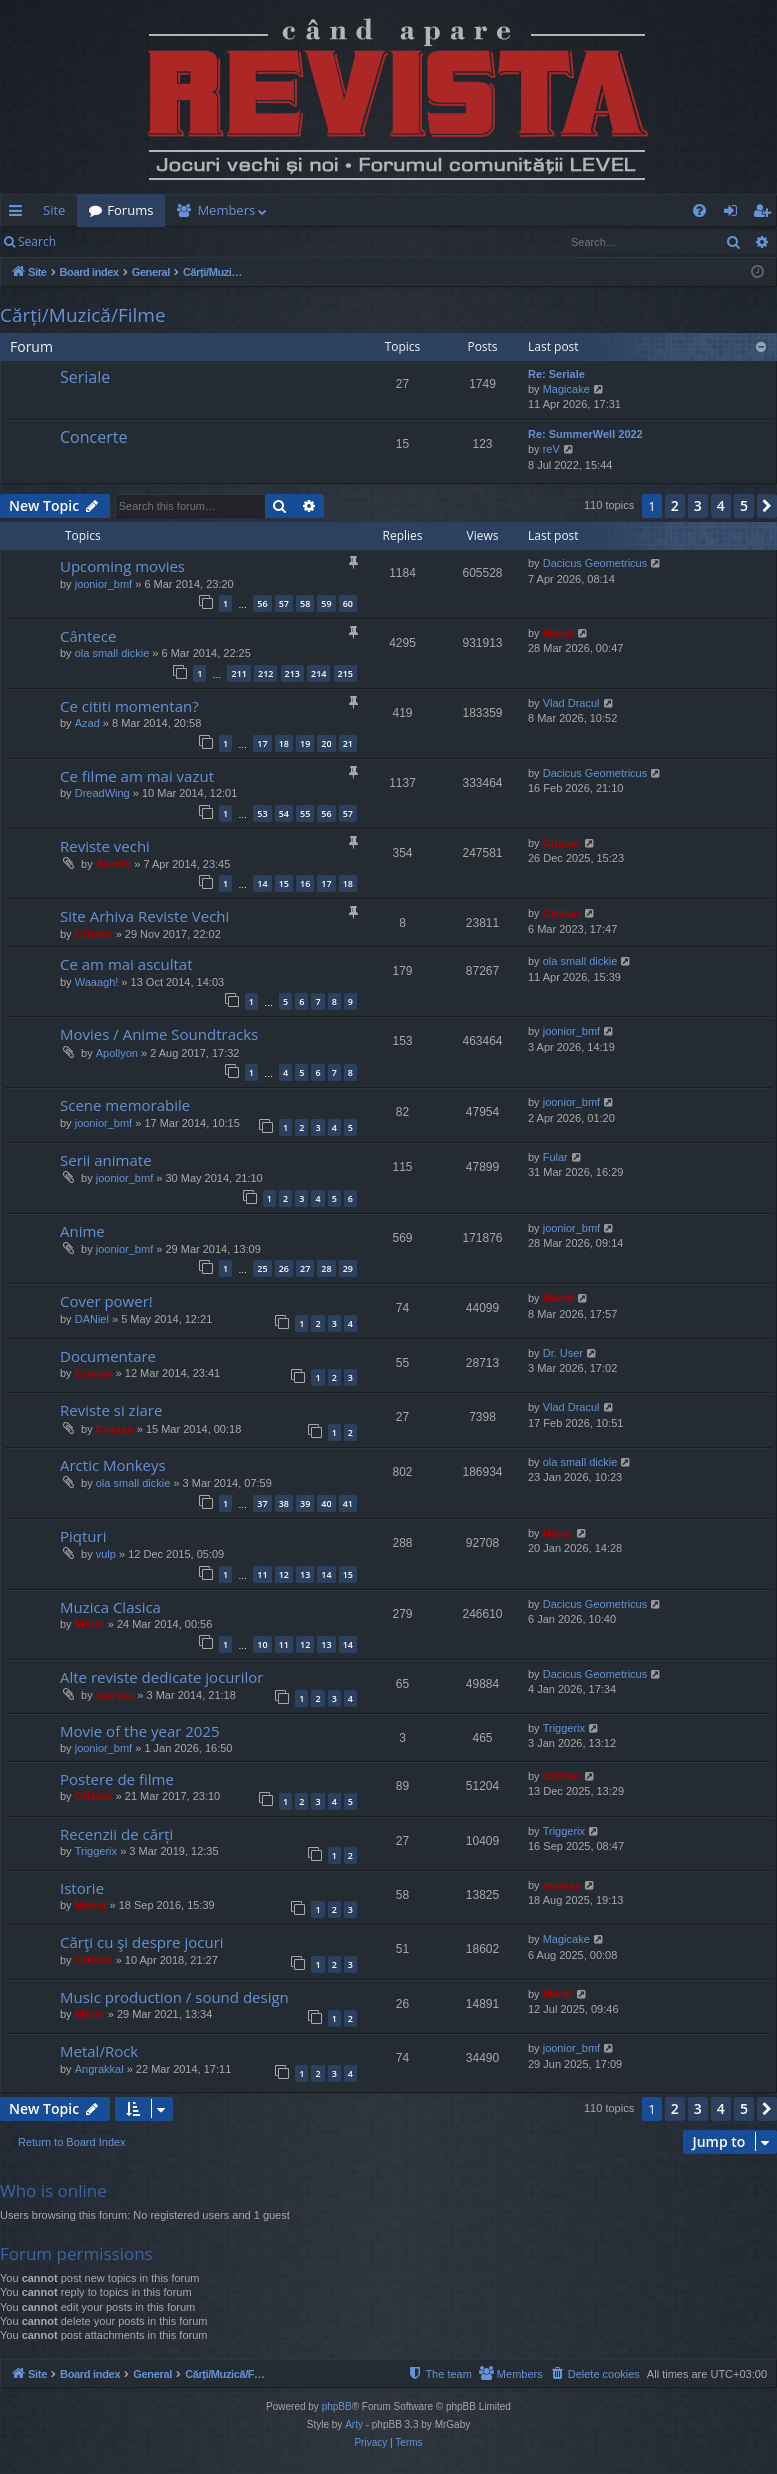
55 (305, 813)
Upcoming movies (122, 566)
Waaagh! (97, 982)
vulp (106, 1554)
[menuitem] (389, 210)
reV (551, 449)
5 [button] (744, 505)
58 (305, 603)
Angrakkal (99, 2069)
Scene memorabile (125, 1105)
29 (348, 1268)
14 (262, 883)
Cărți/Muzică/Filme (83, 315)
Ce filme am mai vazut (137, 776)
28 (326, 1268)
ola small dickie (112, 653)
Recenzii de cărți (116, 1834)
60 (348, 603)
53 (262, 813)
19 (305, 743)
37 (262, 1503)
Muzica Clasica (110, 1607)
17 (262, 743)
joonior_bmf (103, 584)
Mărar (558, 1533)
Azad (87, 723)
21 (348, 743)
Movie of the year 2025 (140, 1731)
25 (262, 1268)
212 (265, 673)
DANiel (92, 1319)
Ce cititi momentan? (129, 706)
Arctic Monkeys (113, 1465)
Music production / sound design (174, 1997)
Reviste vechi (105, 846)
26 (284, 1268)
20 (326, 743)
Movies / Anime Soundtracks (159, 1034)
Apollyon (117, 1053)
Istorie (82, 1888)
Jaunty (113, 864)
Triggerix (564, 1728)
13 (305, 1574)
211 (238, 673)
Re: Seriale (556, 374)
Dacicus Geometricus (595, 563)
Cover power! (106, 1301)
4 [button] (721, 505)
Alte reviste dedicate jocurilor (161, 1677)
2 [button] (675, 505)
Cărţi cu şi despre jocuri (142, 1942)
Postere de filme (117, 1779)
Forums (130, 210)
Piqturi (83, 1536)
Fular (555, 1157)
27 (305, 1268)
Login (100, 241)
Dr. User (563, 1353)
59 (326, 603)
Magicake (566, 389)
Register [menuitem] (766, 214)
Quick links (19, 214)
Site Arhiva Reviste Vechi (144, 916)
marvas (115, 1695)
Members (226, 210)
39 (305, 1503)
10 (262, 1644)
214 (318, 673)
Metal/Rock (99, 2051)
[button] (767, 506)
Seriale (85, 377)
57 (284, 603)
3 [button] (698, 505)
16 (305, 883)
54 (284, 813)
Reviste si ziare (111, 1410)
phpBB (337, 2406)
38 (284, 1503)
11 (262, 1574)
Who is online (53, 2190)
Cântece (88, 636)
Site (54, 210)
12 (284, 1574)
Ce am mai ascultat (126, 964)
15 (284, 883)
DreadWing (102, 793)
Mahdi (559, 633)
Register (166, 241)
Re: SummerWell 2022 (585, 434)
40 (326, 1503)
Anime (82, 1231)
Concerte (93, 437)
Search (37, 241)
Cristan (562, 843)
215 (345, 673)
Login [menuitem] (734, 214)
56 (262, 603)
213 (292, 673)
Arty (354, 2424)
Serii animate (106, 1160)
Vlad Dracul (571, 703)
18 (284, 743)
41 (348, 1503)
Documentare (108, 1356)
